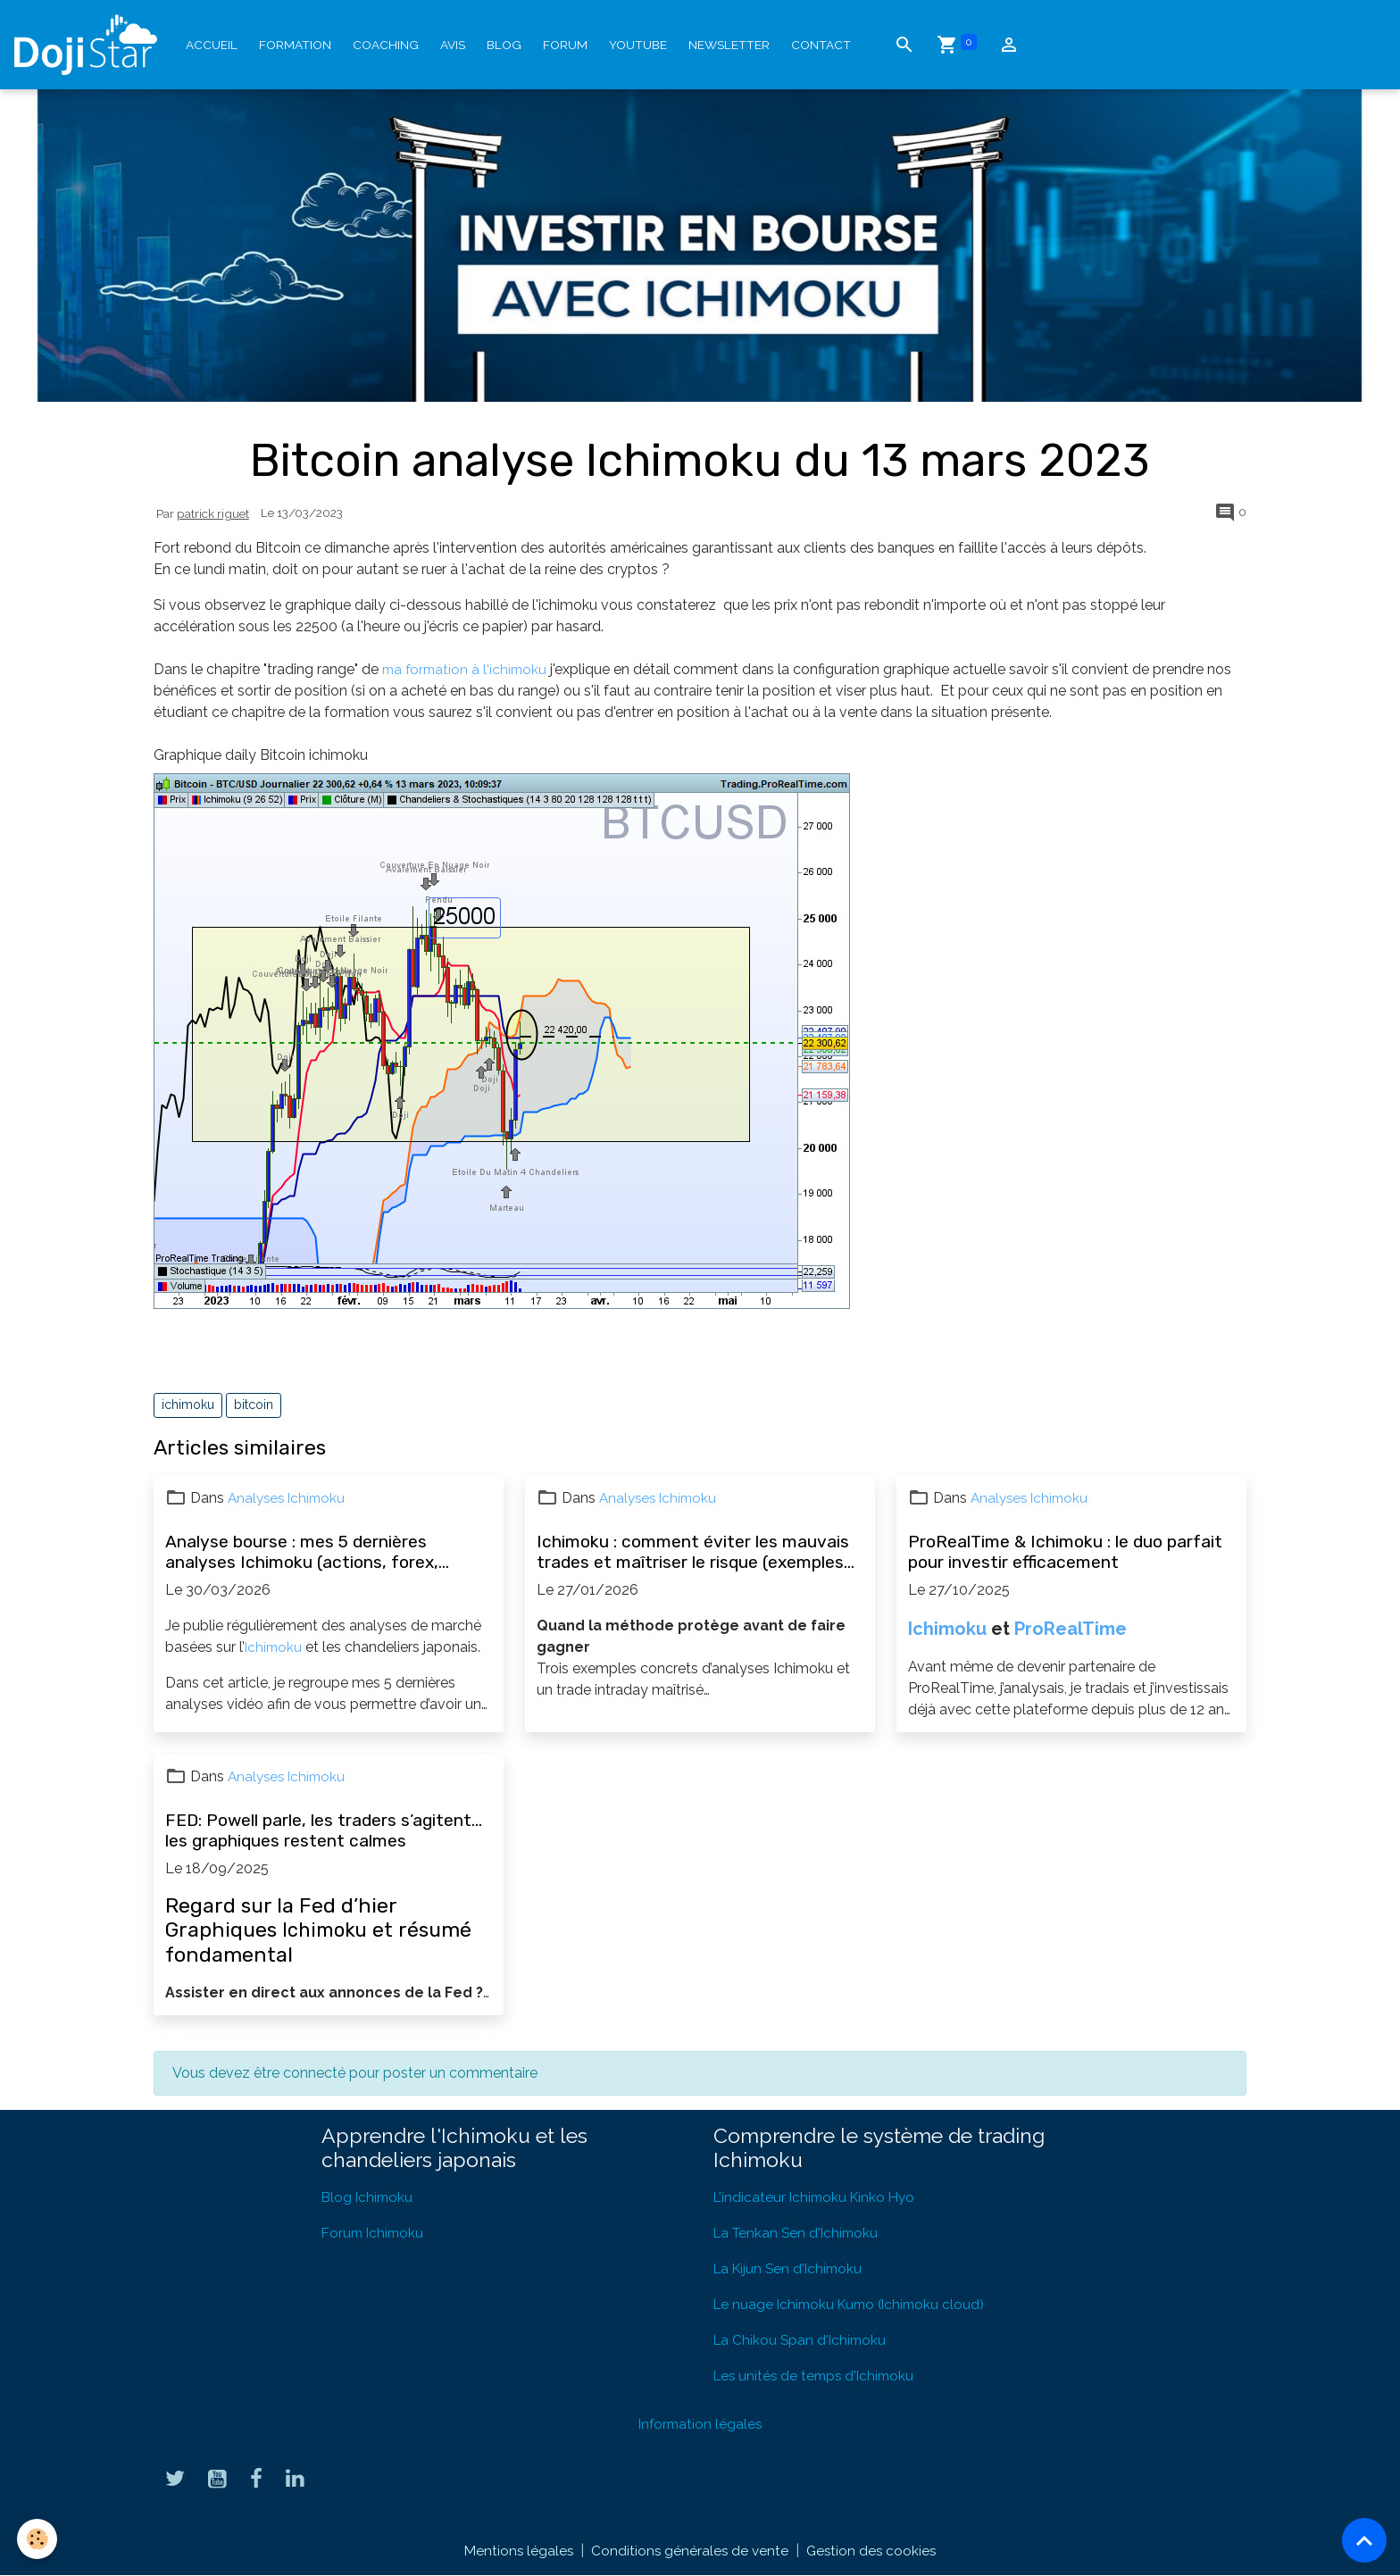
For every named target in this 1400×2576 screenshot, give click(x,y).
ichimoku (188, 1404)
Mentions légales (515, 2550)
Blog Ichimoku (368, 2196)
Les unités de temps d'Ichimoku (817, 2375)
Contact (821, 45)
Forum (565, 45)
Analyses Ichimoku (289, 1497)
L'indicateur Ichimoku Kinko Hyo (817, 2196)
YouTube (638, 45)
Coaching (386, 45)
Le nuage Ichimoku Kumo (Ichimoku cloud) (854, 2304)
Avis (452, 45)
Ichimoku (274, 1646)
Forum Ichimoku (374, 2232)
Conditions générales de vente (689, 2550)
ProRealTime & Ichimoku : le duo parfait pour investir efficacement (1065, 1551)
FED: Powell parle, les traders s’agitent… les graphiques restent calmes (323, 1830)
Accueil (212, 45)
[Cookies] (38, 2539)
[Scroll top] (1364, 2540)
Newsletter (729, 45)
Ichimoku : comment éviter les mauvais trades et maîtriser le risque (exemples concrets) (693, 1551)
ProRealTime (1070, 1628)
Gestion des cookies (873, 2550)
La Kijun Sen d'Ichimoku (791, 2268)
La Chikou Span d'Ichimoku (802, 2339)
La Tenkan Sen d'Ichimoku (799, 2232)
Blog (504, 45)
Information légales (699, 2423)
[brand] (89, 44)
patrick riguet (213, 513)
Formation (295, 45)
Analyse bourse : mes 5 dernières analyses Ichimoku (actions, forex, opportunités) (301, 1551)
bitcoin (253, 1404)
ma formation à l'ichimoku (467, 669)
